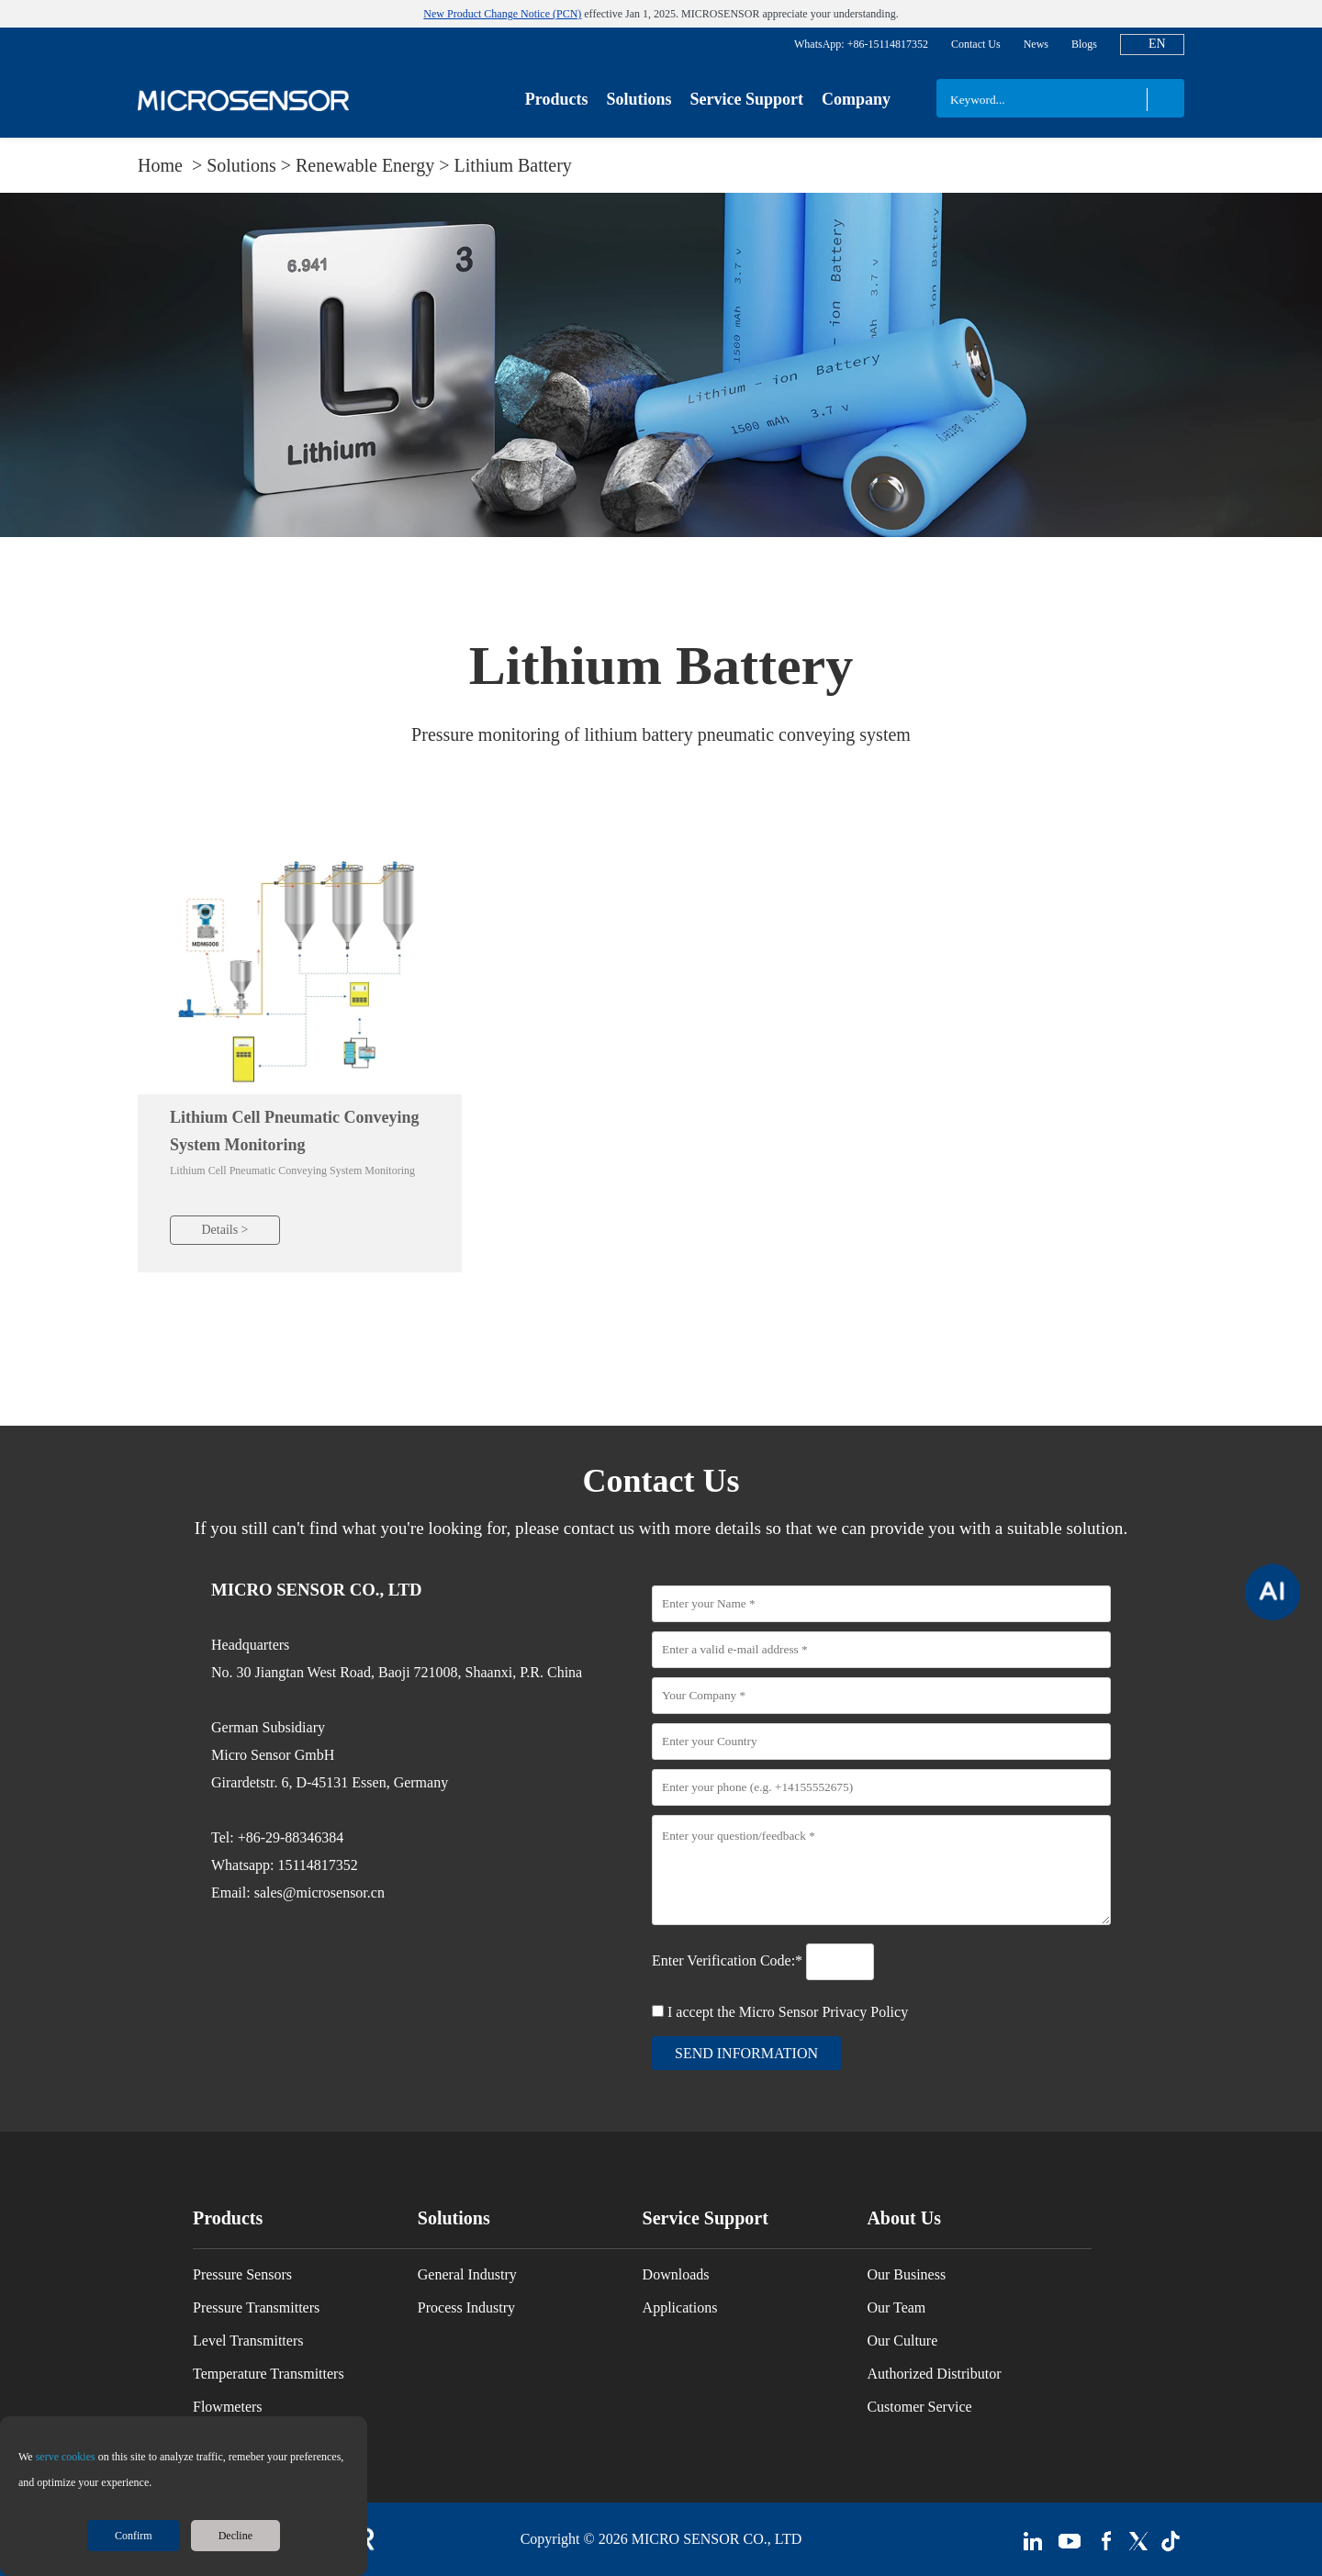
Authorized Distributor (934, 2373)
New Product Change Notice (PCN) (502, 13)
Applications (680, 2307)
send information (746, 2053)
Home (162, 165)
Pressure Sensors (242, 2274)
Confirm (133, 2535)
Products (556, 99)
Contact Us (976, 44)
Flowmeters (228, 2406)
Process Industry (466, 2307)
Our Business (906, 2274)
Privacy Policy (865, 2012)
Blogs (1084, 44)
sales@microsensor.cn (319, 1892)
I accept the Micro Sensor (787, 2012)
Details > (224, 1230)
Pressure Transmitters (256, 2307)
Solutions (638, 99)
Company (856, 99)
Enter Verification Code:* (729, 1960)
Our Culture (902, 2340)
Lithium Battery (513, 165)
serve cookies (65, 2456)
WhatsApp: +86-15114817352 (861, 44)
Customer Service (919, 2406)
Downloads (676, 2274)
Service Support (746, 99)
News (1036, 44)
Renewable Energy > (375, 165)
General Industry (467, 2274)
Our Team (896, 2307)
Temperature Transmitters (268, 2373)
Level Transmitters (248, 2340)
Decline (235, 2535)
